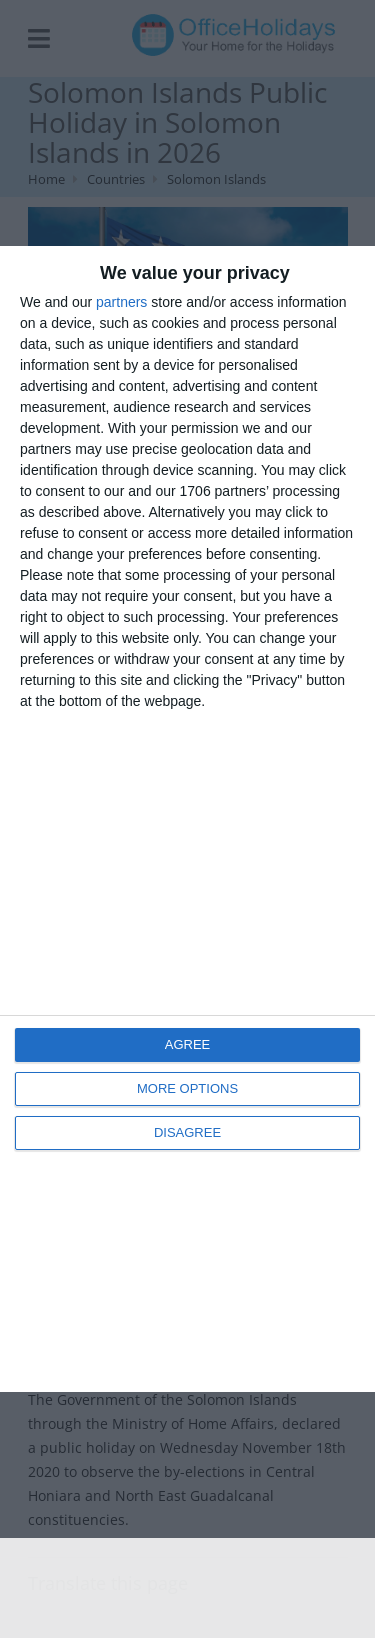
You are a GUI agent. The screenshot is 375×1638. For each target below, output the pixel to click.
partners (121, 302)
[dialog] (187, 819)
